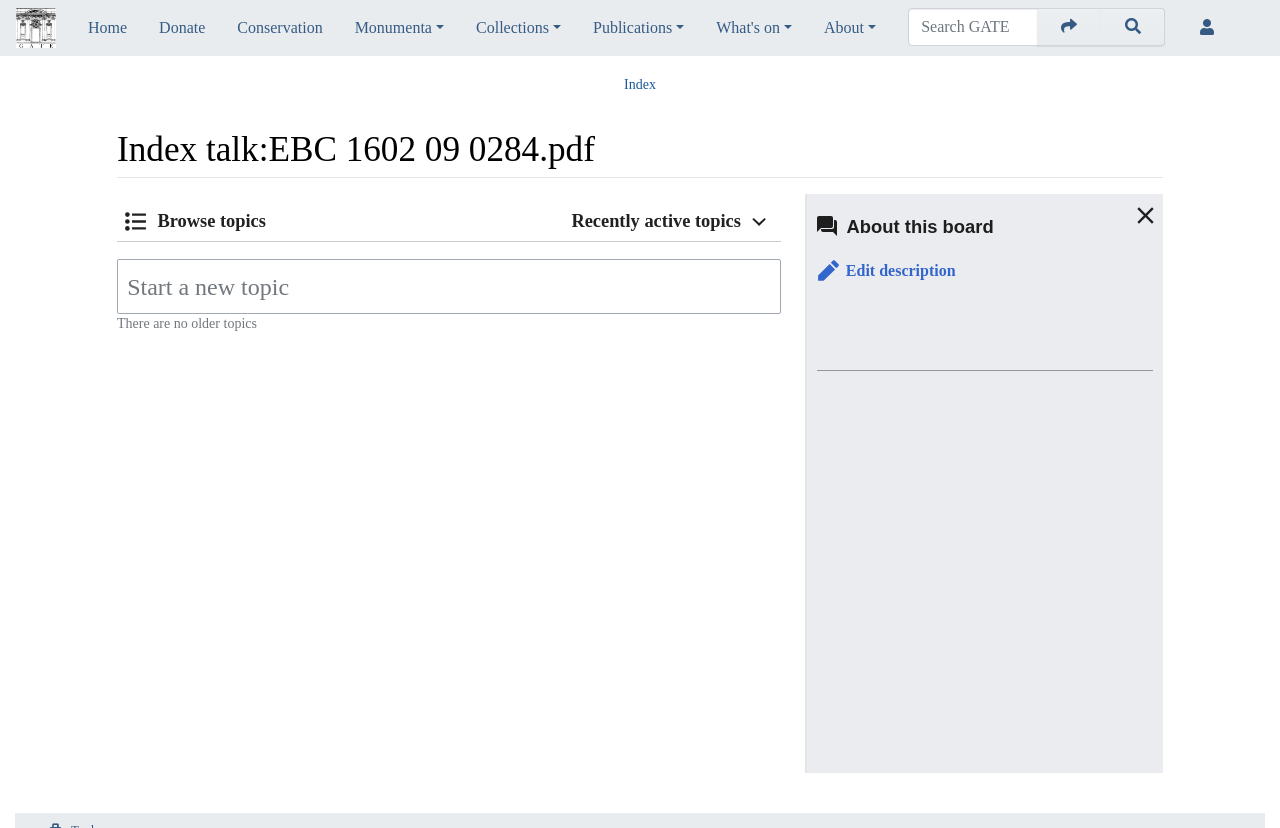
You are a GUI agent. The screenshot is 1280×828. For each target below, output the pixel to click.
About (844, 27)
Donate (182, 27)
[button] (887, 271)
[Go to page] (1069, 27)
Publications (632, 27)
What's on (748, 27)
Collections (512, 27)
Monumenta (393, 27)
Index (640, 84)
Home (107, 27)
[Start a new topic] (449, 286)
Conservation (279, 27)
